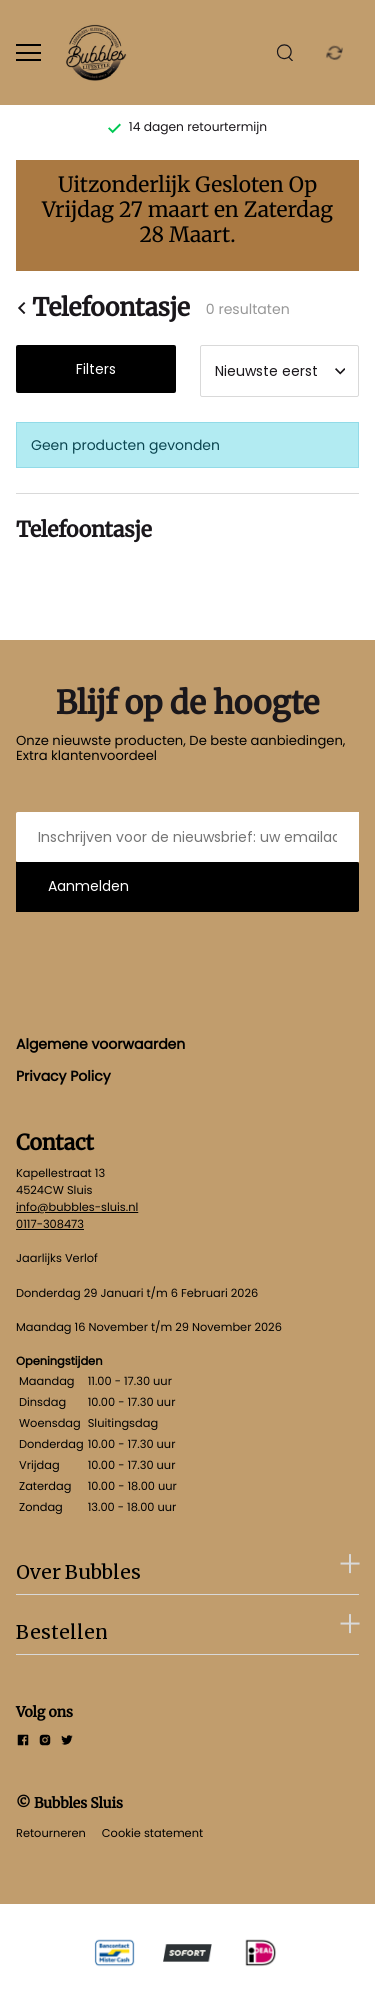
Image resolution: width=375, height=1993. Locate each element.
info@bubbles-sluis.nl (77, 1207)
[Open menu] (28, 52)
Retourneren (51, 1833)
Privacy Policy (63, 1076)
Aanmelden (88, 886)
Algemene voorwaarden (100, 1044)
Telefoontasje (103, 308)
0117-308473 (50, 1224)
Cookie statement (152, 1833)
